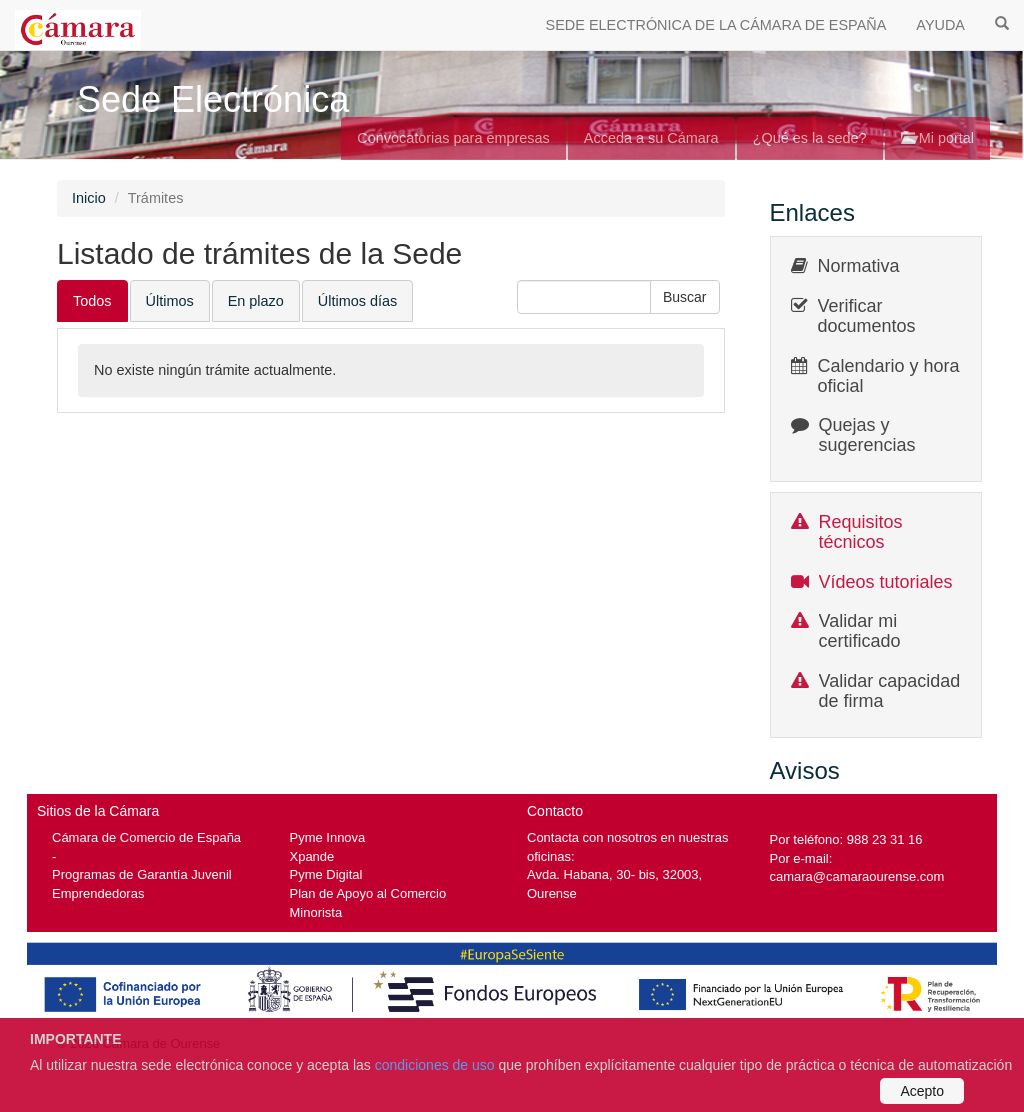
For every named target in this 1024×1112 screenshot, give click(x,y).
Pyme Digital (326, 874)
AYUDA (940, 25)
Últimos (170, 301)
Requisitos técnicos (861, 532)
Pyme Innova (328, 837)
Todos (92, 301)
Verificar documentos (867, 316)
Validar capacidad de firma (890, 691)
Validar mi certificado (860, 631)
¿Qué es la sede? (810, 138)
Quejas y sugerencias (867, 435)
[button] (685, 297)
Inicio (89, 198)
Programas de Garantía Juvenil (142, 874)
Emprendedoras (98, 893)
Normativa (859, 266)
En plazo (256, 301)
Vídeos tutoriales (886, 582)
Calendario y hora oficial (889, 376)
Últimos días (357, 301)
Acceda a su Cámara (651, 138)
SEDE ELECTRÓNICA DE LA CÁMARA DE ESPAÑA (716, 25)
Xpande (312, 856)
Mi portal (937, 138)
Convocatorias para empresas (453, 138)
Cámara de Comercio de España (146, 837)
